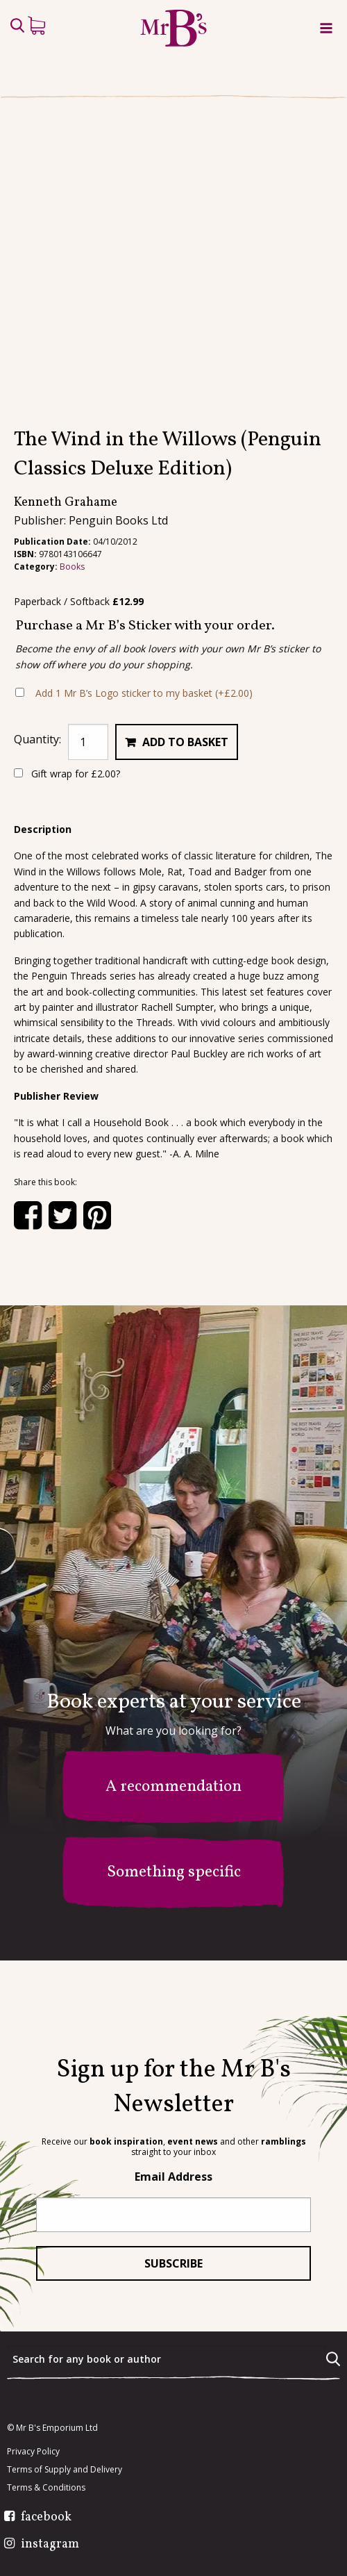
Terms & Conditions (46, 2488)
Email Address (173, 2176)
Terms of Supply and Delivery (64, 2470)
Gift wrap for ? (67, 829)
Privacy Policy (33, 2451)
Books (72, 622)
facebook (46, 2518)
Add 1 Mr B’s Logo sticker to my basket (144, 749)
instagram (50, 2544)
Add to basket (185, 798)
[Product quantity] (88, 798)
